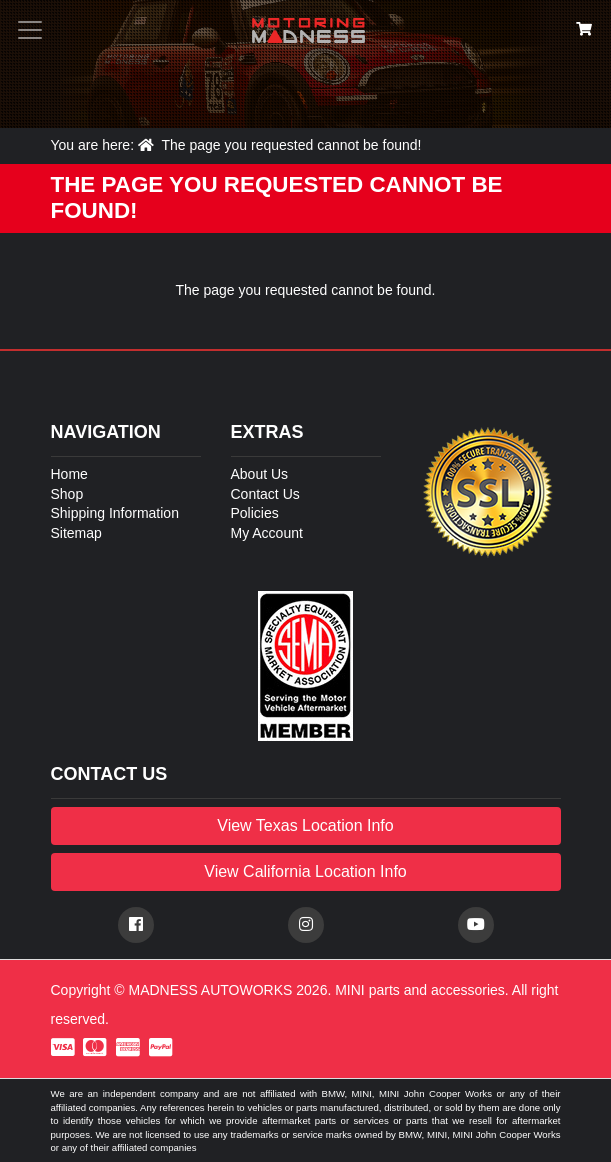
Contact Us (265, 494)
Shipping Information (115, 513)
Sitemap (76, 533)
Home (69, 474)
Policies (255, 513)
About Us (260, 474)
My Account (267, 533)
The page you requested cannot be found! (291, 145)
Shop (67, 494)
